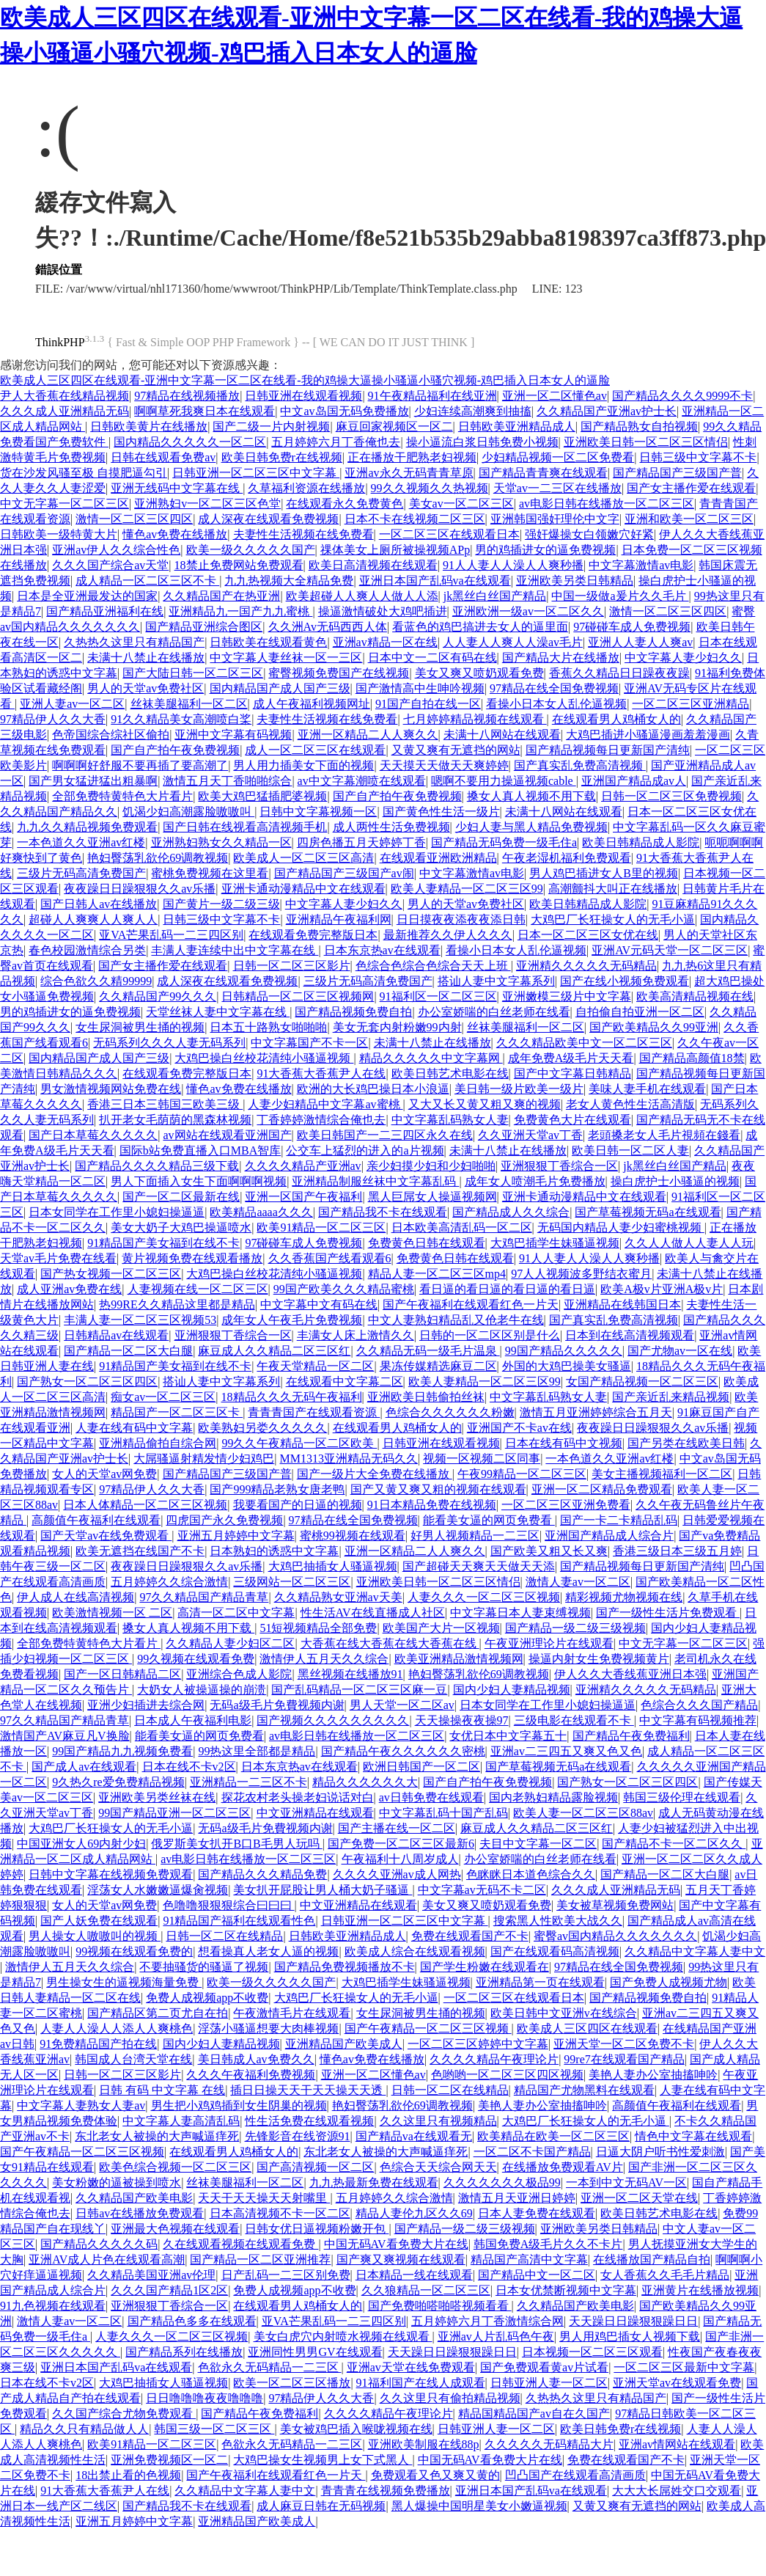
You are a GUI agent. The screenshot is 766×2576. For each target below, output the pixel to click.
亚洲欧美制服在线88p (423, 2444)
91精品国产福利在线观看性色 (239, 1920)
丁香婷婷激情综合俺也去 (321, 1119)
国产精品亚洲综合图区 (203, 627)
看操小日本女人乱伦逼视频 (556, 704)
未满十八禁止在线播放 (146, 657)
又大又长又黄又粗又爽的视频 (484, 1104)
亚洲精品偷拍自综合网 (157, 1443)
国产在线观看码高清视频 (554, 1951)
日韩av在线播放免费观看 (140, 2213)
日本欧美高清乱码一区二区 (461, 1227)
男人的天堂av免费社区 (145, 688)
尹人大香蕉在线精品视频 (64, 395)
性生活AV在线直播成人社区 (373, 1612)
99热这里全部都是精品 (256, 1751)
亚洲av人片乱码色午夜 (496, 2336)
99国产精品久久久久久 (563, 1350)
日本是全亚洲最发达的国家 (87, 596)
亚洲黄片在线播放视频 (700, 2290)
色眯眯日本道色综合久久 (530, 1874)
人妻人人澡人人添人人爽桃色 (116, 2028)
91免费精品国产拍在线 (98, 2044)
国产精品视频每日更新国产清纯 (608, 750)
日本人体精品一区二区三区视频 (145, 1505)
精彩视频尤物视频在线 (623, 1597)
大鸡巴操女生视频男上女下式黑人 (322, 2460)
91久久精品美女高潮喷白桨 (181, 719)
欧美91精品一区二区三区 (321, 1227)
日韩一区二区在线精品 (224, 1936)
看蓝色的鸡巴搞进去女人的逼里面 (480, 627)
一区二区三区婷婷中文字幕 (478, 2044)
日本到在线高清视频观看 (629, 1335)
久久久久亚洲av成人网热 (397, 1874)
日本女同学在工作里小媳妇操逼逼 (117, 1212)
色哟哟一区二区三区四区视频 (507, 2074)
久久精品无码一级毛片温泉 (428, 1350)
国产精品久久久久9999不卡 (682, 395)
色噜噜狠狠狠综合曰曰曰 (229, 1905)
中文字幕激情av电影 (641, 565)
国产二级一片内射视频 (271, 426)
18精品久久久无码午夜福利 (291, 1397)
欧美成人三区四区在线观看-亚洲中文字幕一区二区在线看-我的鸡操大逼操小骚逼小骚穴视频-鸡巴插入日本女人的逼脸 (305, 380)
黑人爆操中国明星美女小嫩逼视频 (479, 2506)
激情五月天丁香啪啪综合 (227, 781)
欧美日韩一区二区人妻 (630, 1150)
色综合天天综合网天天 (438, 2167)
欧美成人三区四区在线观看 (587, 2028)
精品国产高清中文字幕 (529, 2259)
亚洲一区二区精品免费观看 (601, 1489)
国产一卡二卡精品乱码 (618, 1520)
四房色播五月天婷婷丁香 (361, 842)
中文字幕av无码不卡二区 (482, 1890)
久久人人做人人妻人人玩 (689, 1243)
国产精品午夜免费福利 (631, 1736)
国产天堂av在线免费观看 (106, 1535)
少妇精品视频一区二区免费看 (558, 457)
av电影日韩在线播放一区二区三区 (606, 503)
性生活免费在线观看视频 (309, 2121)
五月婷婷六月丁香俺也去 (335, 442)
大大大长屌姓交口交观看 (676, 2490)
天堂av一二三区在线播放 (557, 488)
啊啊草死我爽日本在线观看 (204, 411)
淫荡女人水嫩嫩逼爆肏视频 (157, 1890)
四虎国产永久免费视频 (224, 1520)
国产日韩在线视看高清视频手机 (245, 827)
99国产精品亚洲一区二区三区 (174, 1813)
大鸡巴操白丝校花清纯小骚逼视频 (263, 1058)
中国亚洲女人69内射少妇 (81, 1843)
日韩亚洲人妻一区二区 (549, 2382)
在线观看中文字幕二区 (344, 1381)
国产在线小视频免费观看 (624, 981)
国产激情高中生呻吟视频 (420, 688)
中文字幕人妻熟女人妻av (81, 2105)
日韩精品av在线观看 (116, 1335)
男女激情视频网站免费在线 (110, 1089)
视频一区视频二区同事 (481, 1458)
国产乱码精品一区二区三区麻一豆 (359, 1689)
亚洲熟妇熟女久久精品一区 (221, 842)
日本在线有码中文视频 (563, 1443)
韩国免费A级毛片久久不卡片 (548, 2244)
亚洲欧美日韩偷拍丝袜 (426, 1397)
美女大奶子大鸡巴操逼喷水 (181, 1227)
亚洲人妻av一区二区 (72, 704)
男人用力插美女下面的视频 (303, 765)
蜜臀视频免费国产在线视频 (338, 673)
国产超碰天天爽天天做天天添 (478, 1566)
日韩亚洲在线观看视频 (303, 395)
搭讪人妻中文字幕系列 (496, 981)
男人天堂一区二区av (402, 1705)
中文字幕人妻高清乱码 (181, 2121)
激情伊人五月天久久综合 (323, 1659)
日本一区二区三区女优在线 (588, 935)
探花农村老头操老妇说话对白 (297, 1797)
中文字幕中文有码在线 (319, 1304)
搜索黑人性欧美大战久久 (557, 1920)
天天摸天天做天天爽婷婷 (444, 765)
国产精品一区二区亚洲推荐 (260, 2259)
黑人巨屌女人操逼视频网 (432, 1196)
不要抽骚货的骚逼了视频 (203, 1967)
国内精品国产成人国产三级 (280, 688)
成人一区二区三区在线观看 (315, 750)
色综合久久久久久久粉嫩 (450, 1412)
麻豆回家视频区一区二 (394, 426)
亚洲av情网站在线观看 (677, 2444)
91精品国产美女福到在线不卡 (163, 1243)
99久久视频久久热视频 (429, 488)
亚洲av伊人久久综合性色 (116, 550)
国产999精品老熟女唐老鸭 (277, 1489)
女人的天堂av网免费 (104, 1474)
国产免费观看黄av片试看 (544, 2367)
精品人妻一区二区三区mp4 (437, 1273)
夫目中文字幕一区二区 (538, 1843)
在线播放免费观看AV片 (562, 2167)
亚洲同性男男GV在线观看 (315, 2352)
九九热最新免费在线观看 (373, 2182)
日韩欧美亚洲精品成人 (516, 426)
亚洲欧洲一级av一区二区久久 (528, 611)
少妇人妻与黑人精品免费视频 (531, 827)
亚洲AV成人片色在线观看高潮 (107, 2259)
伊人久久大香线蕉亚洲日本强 (630, 1674)
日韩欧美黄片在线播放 (148, 426)
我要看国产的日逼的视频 (297, 1505)
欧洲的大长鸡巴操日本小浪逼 (373, 1089)
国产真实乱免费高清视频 (580, 765)
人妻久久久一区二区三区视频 (484, 1597)
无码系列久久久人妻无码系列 (169, 1042)
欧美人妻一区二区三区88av (583, 1813)
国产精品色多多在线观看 (192, 2321)
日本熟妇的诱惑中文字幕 (274, 1551)
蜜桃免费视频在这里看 (209, 873)
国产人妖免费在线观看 (99, 1920)
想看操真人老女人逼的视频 (268, 1951)
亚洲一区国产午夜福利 (303, 1196)
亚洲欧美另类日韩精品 (574, 580)
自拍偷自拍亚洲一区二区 (639, 1012)
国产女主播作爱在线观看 (691, 488)
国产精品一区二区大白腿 (128, 1350)
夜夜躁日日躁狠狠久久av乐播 (140, 888)
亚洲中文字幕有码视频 (233, 734)
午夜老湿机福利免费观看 (566, 858)
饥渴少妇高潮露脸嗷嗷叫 (188, 811)
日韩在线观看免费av (163, 457)
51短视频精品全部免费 (318, 1628)
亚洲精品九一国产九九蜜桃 (240, 611)
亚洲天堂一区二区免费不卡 (623, 2044)
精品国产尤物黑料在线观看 (584, 2090)
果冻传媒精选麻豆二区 (438, 1366)
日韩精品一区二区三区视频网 (297, 996)
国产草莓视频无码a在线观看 (648, 1212)
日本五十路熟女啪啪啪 (268, 1027)
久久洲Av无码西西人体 (327, 627)
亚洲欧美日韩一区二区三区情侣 (646, 442)
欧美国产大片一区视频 (441, 1628)
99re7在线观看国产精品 (624, 2059)
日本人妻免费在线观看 (536, 2213)
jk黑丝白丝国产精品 (494, 596)
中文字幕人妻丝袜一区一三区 (286, 657)
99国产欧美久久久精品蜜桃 (343, 1289)
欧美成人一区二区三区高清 (303, 858)
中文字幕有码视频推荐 (697, 1720)
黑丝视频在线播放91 (350, 1674)
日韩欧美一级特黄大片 (58, 534)
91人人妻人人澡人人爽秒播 (513, 565)
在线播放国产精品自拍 (651, 2259)
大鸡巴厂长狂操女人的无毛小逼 (613, 919)
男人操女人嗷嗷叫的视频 (95, 1936)
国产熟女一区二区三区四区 (87, 1381)
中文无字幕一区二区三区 (64, 503)
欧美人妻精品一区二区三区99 (467, 888)
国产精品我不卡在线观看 (382, 1212)
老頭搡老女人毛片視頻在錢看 (664, 1135)
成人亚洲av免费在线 (69, 1289)
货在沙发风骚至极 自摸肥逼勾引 (83, 472)
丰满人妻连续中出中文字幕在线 (234, 950)
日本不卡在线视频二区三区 (415, 519)
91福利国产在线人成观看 (420, 2382)
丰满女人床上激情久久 (355, 1335)
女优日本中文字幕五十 (508, 1736)
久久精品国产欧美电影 (134, 2198)
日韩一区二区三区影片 (291, 965)
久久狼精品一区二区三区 (425, 2290)
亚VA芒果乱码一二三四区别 (171, 935)
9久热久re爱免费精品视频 (118, 1782)
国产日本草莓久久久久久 (93, 1135)
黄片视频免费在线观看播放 (192, 1258)
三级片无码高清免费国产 (81, 873)
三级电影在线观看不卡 (574, 1720)
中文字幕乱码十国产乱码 (443, 1813)
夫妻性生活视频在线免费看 (303, 534)
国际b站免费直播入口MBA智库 (200, 1150)
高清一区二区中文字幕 (236, 1612)
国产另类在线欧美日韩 (686, 1443)
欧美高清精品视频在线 (695, 996)
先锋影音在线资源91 (297, 2136)
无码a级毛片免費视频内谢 (277, 1705)
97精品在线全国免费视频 (554, 688)
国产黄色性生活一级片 (441, 811)
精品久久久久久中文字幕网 (431, 1058)
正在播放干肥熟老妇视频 (411, 457)
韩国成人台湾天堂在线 (133, 2059)
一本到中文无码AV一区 (626, 2182)
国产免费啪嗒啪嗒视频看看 (440, 2305)
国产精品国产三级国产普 (677, 472)
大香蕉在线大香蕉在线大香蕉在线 (390, 1643)
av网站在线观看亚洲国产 (227, 1135)
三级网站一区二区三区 (291, 1582)
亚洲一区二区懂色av (554, 395)
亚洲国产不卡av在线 (519, 1427)
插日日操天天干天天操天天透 (308, 2090)
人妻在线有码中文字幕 (134, 1427)
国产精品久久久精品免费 (262, 1874)
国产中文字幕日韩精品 (572, 1073)
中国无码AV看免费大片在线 (396, 2244)
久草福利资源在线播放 (306, 488)
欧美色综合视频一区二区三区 (175, 2167)
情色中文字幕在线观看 (693, 2136)
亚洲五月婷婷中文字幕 (236, 1535)
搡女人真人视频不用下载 (531, 796)
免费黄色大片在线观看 (572, 1119)
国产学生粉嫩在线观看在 (484, 1967)
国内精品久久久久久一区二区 (190, 442)
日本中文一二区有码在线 (432, 657)
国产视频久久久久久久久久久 (333, 1720)
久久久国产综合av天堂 (110, 565)
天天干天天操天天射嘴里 (264, 2198)
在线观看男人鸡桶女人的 (616, 719)
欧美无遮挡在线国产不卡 (140, 1551)
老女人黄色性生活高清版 (630, 1104)
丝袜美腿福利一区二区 (189, 704)
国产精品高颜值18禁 (692, 1058)
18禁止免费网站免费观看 (238, 565)
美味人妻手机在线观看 (647, 1089)
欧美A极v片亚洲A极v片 (661, 1289)
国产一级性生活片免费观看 (668, 1612)
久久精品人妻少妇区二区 (230, 1643)
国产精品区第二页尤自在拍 (157, 2013)
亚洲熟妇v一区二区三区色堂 (207, 503)
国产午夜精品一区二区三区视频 (428, 2028)
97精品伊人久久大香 (53, 719)
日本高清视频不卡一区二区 (280, 2213)
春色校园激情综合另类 (87, 950)
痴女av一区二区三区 (163, 1397)
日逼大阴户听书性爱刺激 (660, 2151)
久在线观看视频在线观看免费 (240, 2244)
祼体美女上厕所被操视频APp (395, 550)
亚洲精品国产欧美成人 (343, 2044)
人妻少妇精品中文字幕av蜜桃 (325, 1104)
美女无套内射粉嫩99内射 (397, 1027)
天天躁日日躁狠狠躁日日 (633, 2321)
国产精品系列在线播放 (184, 2352)
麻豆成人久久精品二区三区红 (274, 1350)
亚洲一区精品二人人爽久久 (368, 734)
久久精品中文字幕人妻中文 (695, 1951)
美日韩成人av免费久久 (256, 2059)
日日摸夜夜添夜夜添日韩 (461, 919)
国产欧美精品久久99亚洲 (653, 1027)
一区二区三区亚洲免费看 (565, 1505)
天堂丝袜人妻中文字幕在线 (218, 1012)
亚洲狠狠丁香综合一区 (559, 1166)
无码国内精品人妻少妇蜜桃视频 (620, 1227)
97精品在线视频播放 (187, 395)
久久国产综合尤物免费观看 (124, 2413)
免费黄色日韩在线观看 (426, 1243)
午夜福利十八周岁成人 (400, 1859)
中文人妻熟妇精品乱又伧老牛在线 (456, 1320)
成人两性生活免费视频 (391, 827)
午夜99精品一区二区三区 (521, 1474)
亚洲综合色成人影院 (239, 1674)
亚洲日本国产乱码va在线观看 (435, 580)
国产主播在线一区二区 (396, 1828)
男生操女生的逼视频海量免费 (124, 1982)
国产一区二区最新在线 (181, 1196)
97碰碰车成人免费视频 (631, 627)
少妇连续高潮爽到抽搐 (472, 411)
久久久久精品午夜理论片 (494, 2059)
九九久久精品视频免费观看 (87, 827)
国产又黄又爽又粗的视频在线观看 (438, 1489)
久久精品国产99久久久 (157, 996)
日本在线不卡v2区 (189, 1766)
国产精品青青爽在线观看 (543, 472)
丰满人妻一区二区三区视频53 (140, 1320)
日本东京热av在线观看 (382, 950)
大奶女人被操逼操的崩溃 (201, 1689)
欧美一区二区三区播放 (291, 2382)
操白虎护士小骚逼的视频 (675, 1181)
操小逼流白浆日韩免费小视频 (482, 442)
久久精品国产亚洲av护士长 (607, 411)
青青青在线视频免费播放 (385, 2490)
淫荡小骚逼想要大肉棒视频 (268, 2028)
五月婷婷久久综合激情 (169, 1582)
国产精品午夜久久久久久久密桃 (403, 1751)
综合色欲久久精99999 (96, 981)
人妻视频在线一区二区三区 (198, 1289)
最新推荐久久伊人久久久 (447, 935)
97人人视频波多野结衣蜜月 (581, 1273)
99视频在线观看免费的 (134, 1951)
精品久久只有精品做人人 (84, 2429)
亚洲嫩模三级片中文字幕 (566, 996)
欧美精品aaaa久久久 (261, 1212)
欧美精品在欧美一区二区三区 (553, 2136)
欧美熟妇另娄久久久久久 (262, 1427)
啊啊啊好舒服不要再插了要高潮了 (140, 765)
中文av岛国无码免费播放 (344, 411)
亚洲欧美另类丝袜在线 (157, 1797)
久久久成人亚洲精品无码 (64, 411)
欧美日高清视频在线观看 (373, 565)
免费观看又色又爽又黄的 (435, 2475)
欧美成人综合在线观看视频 (415, 1951)
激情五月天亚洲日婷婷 (516, 2198)
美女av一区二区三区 (461, 503)
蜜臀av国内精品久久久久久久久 (615, 1936)
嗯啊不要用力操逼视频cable (503, 781)
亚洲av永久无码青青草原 (409, 472)
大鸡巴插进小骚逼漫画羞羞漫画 (648, 734)
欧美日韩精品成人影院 (640, 842)
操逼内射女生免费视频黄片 (599, 1659)
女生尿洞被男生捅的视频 (140, 1027)
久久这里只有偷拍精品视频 (450, 2398)
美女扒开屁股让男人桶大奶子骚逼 (322, 1890)
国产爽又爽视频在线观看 (400, 2259)
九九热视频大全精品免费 (288, 580)
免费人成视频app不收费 (207, 1997)
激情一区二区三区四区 (134, 519)
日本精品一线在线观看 (414, 2275)
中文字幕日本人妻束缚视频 (520, 1612)
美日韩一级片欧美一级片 (518, 1089)
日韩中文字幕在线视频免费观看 (111, 1874)
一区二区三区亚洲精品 (690, 704)
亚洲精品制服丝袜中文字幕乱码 (375, 1181)
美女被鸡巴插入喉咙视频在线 (356, 2429)
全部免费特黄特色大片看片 (122, 796)
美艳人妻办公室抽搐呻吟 (653, 2074)
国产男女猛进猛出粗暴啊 (93, 781)
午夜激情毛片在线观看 (291, 2013)
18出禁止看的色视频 (128, 2475)
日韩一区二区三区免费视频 (671, 796)
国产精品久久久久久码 (99, 2244)
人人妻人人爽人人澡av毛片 (513, 642)
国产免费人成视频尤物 (668, 1982)
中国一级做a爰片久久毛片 (619, 596)
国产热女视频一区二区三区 (110, 1273)
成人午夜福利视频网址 (311, 704)
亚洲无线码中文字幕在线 (177, 488)
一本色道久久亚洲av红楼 (81, 842)
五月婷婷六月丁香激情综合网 (487, 2321)
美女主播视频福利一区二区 (662, 1474)
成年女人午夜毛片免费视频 (291, 1320)
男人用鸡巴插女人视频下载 (629, 2336)
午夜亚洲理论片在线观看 (549, 1643)
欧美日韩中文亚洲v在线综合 (563, 2013)
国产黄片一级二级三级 (221, 904)
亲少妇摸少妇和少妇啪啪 (431, 1166)
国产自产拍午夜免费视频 (175, 750)
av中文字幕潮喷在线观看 (362, 781)
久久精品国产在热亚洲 (221, 596)
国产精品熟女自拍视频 (639, 426)
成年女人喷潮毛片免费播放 (535, 1181)
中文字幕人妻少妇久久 (683, 657)
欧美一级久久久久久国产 (250, 550)
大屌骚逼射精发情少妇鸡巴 (203, 1458)
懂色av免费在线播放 (174, 534)
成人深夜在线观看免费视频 (268, 519)
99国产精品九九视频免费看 (122, 1751)
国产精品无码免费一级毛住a (504, 842)
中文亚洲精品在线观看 (315, 1813)
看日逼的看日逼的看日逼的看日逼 (507, 1289)
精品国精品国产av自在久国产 (534, 2413)
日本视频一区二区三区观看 (592, 2352)
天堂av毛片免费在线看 (58, 1258)
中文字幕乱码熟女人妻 (450, 1119)
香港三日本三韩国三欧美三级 (165, 1104)
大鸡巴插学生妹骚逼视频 (554, 1243)
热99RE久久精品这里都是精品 (176, 1304)
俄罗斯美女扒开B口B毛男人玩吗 (236, 1843)
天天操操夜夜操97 (462, 1720)
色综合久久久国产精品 (699, 1705)
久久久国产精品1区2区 (169, 2290)
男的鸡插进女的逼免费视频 (545, 550)
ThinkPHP (60, 342)
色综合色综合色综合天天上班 (433, 965)
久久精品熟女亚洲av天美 (338, 1597)
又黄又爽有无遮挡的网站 (455, 750)
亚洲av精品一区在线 (385, 642)
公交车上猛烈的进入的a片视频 (364, 1150)
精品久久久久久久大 (365, 1782)
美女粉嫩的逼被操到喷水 (116, 2182)
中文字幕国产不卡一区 (309, 1042)
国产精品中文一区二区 (536, 2275)
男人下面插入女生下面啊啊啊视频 (199, 1181)
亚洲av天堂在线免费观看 (411, 2367)
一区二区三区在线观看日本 (449, 534)
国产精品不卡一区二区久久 (673, 1843)
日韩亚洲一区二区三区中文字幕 (255, 472)
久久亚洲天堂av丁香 (530, 1135)
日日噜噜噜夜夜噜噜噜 (204, 2398)
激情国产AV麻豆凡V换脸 (65, 1736)
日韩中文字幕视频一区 (318, 811)
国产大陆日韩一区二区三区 (192, 673)
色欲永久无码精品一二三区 (270, 2367)
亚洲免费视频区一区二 (169, 2460)
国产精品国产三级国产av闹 (344, 873)
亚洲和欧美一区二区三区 (689, 519)
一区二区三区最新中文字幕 (684, 2367)
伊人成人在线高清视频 (75, 1597)
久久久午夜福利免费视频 (250, 2074)
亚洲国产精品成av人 (633, 781)
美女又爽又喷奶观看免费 (479, 673)
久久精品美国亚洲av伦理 (151, 2275)
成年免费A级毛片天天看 (571, 1058)
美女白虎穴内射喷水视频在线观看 (343, 2336)
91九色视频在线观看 (53, 2305)
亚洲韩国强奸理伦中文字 (554, 519)
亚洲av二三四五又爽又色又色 (566, 1751)
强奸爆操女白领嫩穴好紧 (589, 534)
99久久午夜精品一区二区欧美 (299, 1443)
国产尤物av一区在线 (679, 1350)
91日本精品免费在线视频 (431, 1505)
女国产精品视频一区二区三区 (642, 1381)
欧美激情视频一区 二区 (112, 1612)
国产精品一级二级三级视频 (575, 1628)
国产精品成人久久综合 (511, 1212)
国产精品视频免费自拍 (353, 1012)
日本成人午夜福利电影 (192, 1720)
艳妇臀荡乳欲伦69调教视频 (157, 858)
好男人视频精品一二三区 (474, 1535)
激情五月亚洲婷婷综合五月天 (596, 1412)
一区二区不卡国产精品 (532, 2151)
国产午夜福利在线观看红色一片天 (471, 1304)
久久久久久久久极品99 (502, 2182)
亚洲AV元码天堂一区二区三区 (670, 950)
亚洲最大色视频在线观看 (175, 2228)
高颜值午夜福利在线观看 (96, 1520)
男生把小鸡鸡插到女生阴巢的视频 (239, 2105)
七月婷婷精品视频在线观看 (475, 719)
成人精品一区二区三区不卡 (147, 580)
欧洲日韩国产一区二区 (421, 1766)
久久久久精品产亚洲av (303, 1166)
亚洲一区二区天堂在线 (639, 2198)
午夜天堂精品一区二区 (315, 1366)
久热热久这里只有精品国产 (134, 642)
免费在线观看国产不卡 (470, 1936)
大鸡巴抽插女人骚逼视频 (332, 1566)
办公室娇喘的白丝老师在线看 (494, 1012)
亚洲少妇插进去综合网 (146, 1705)
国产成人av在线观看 (84, 1766)
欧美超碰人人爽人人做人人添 (362, 596)
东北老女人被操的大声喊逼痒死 (157, 2136)
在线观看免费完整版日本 (313, 935)
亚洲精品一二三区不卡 (248, 1782)
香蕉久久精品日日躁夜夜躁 (619, 673)
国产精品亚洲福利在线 (104, 611)
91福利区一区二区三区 (438, 996)
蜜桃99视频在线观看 (352, 1535)
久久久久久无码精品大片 (549, 2444)
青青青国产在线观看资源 (314, 1412)
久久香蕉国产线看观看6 (329, 1258)
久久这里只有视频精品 (438, 2121)
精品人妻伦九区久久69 (414, 2213)
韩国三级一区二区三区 (214, 2429)
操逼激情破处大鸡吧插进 (382, 611)
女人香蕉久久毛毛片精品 (664, 2275)
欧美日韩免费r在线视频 (281, 457)
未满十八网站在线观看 (502, 734)
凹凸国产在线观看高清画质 (575, 2475)
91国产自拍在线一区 (428, 704)
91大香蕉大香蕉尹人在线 (321, 1073)
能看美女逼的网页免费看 (489, 1520)
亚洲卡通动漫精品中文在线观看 (303, 888)
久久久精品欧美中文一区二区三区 (584, 1042)
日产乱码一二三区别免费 (285, 2275)
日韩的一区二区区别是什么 (489, 1335)
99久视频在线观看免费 (195, 1659)
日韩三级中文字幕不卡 (697, 457)
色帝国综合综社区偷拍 (110, 734)
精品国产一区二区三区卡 (177, 1412)
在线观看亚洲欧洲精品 (438, 858)
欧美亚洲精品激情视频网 (458, 1659)
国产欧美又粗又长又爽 (549, 1551)
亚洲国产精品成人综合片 (609, 1535)
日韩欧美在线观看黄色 (268, 642)
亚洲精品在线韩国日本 (622, 1304)
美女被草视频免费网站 (615, 1905)
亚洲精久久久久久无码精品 (586, 965)
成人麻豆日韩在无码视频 (321, 2506)
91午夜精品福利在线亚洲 (432, 395)
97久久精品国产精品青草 (203, 1597)
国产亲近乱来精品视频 (670, 1397)
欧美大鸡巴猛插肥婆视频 (262, 796)
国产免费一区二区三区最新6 (401, 1843)
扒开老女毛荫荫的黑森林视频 (175, 1119)
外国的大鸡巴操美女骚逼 (566, 1366)
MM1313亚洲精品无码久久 (349, 1458)
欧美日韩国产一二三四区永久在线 (385, 1135)
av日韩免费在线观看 (431, 1797)
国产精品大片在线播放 (560, 657)
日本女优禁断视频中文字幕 (566, 2290)
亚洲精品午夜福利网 (338, 919)
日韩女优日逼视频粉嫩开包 (316, 2228)
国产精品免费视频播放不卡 (344, 1967)
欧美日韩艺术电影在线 (450, 1073)
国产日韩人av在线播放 (98, 904)
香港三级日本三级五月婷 (677, 1551)
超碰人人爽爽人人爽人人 (93, 919)
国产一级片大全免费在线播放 (374, 1474)
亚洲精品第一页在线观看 (540, 1982)
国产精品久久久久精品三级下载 (157, 1166)
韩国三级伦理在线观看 (681, 1797)
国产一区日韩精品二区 (122, 1674)
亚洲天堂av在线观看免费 (677, 2382)
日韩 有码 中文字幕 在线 (162, 2090)
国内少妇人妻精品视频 (511, 1689)
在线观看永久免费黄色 (344, 503)
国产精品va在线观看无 (414, 2136)
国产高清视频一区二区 (315, 2167)
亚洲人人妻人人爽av (640, 642)
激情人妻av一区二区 (578, 1582)
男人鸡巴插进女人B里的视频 (603, 873)
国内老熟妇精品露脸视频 (553, 1797)
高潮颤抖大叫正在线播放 (612, 888)
